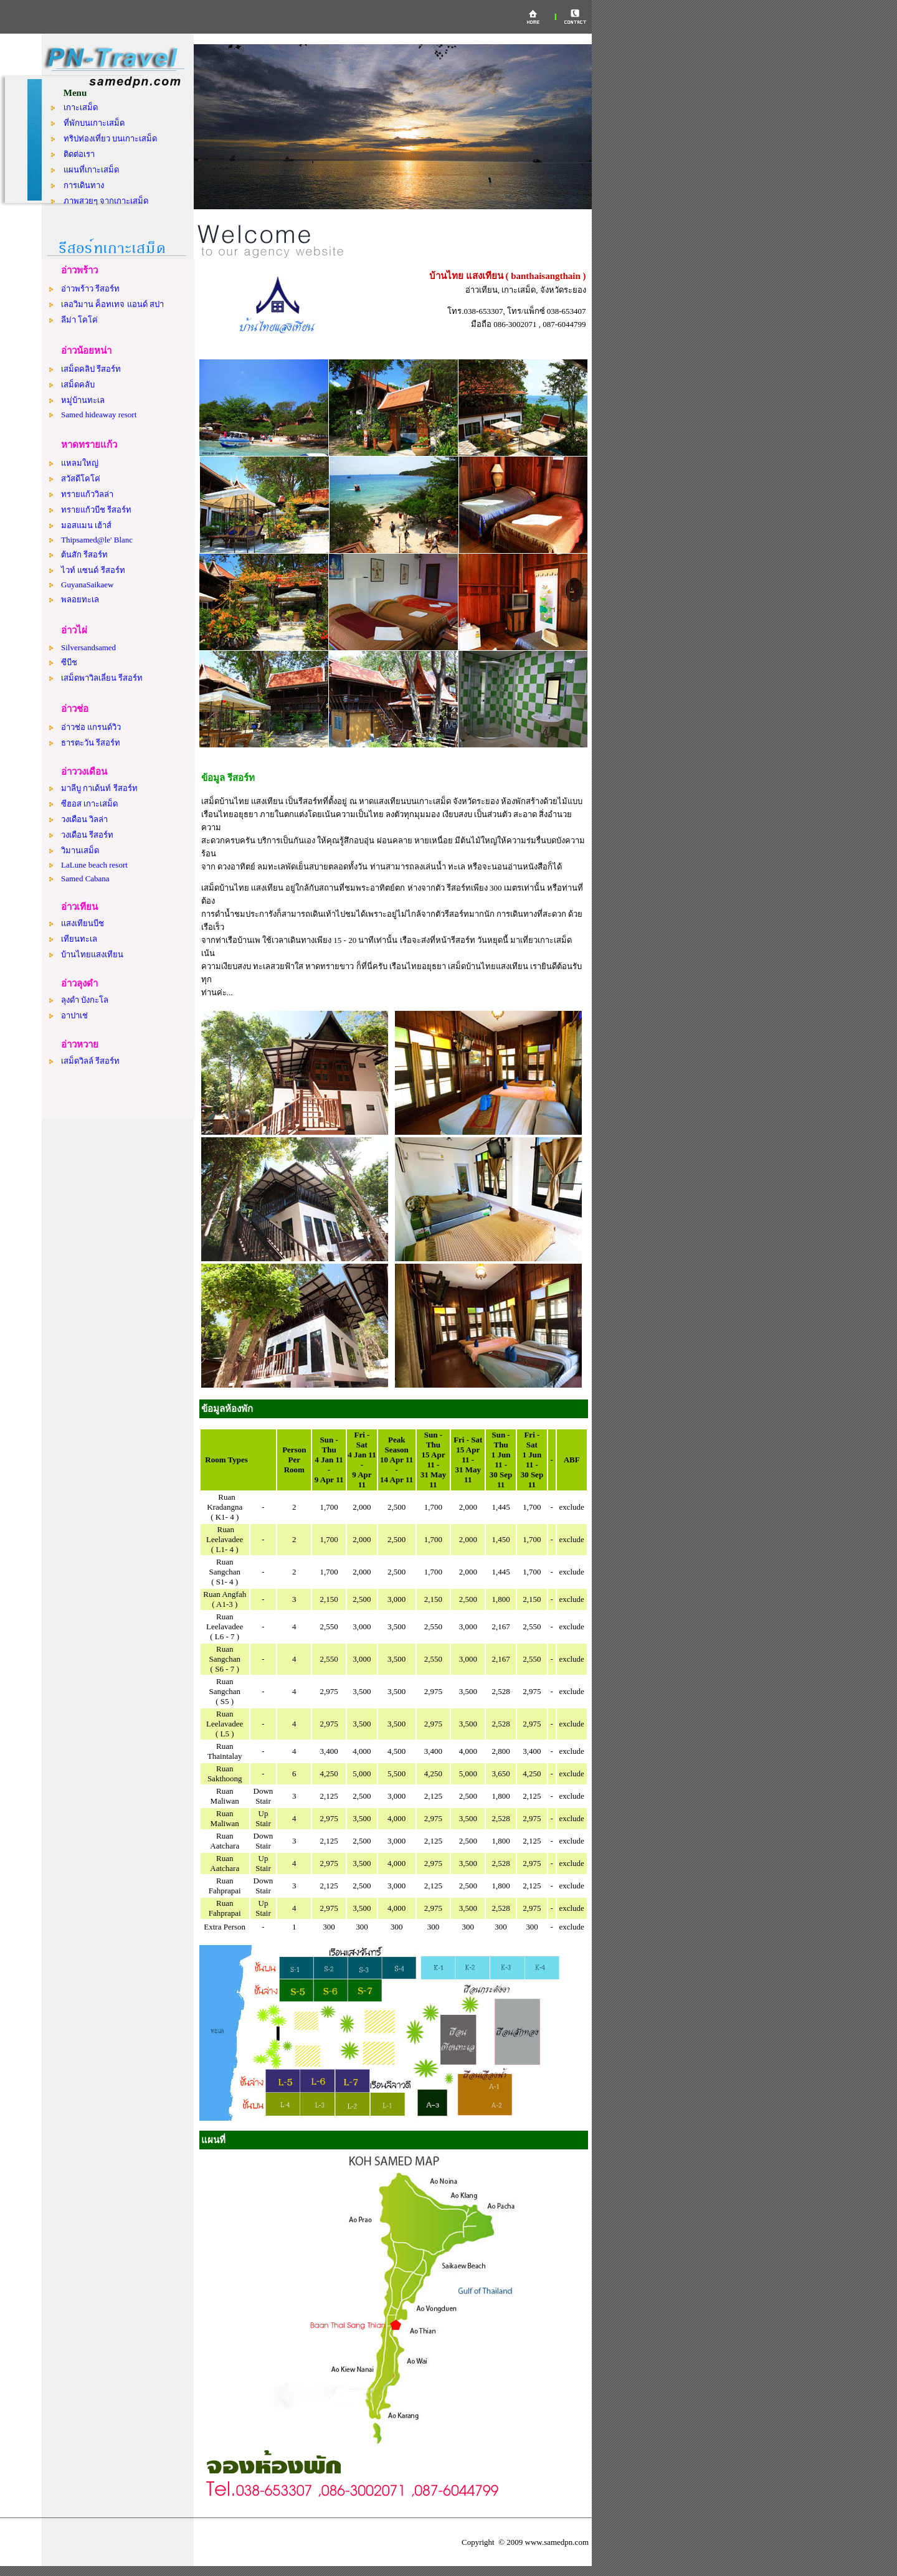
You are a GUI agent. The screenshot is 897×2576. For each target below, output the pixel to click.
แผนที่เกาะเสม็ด (91, 169)
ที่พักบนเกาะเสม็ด (94, 123)
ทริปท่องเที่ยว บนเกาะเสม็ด (110, 138)
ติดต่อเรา (79, 154)
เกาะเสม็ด (81, 107)
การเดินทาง (84, 185)
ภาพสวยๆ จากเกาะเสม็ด (106, 201)
